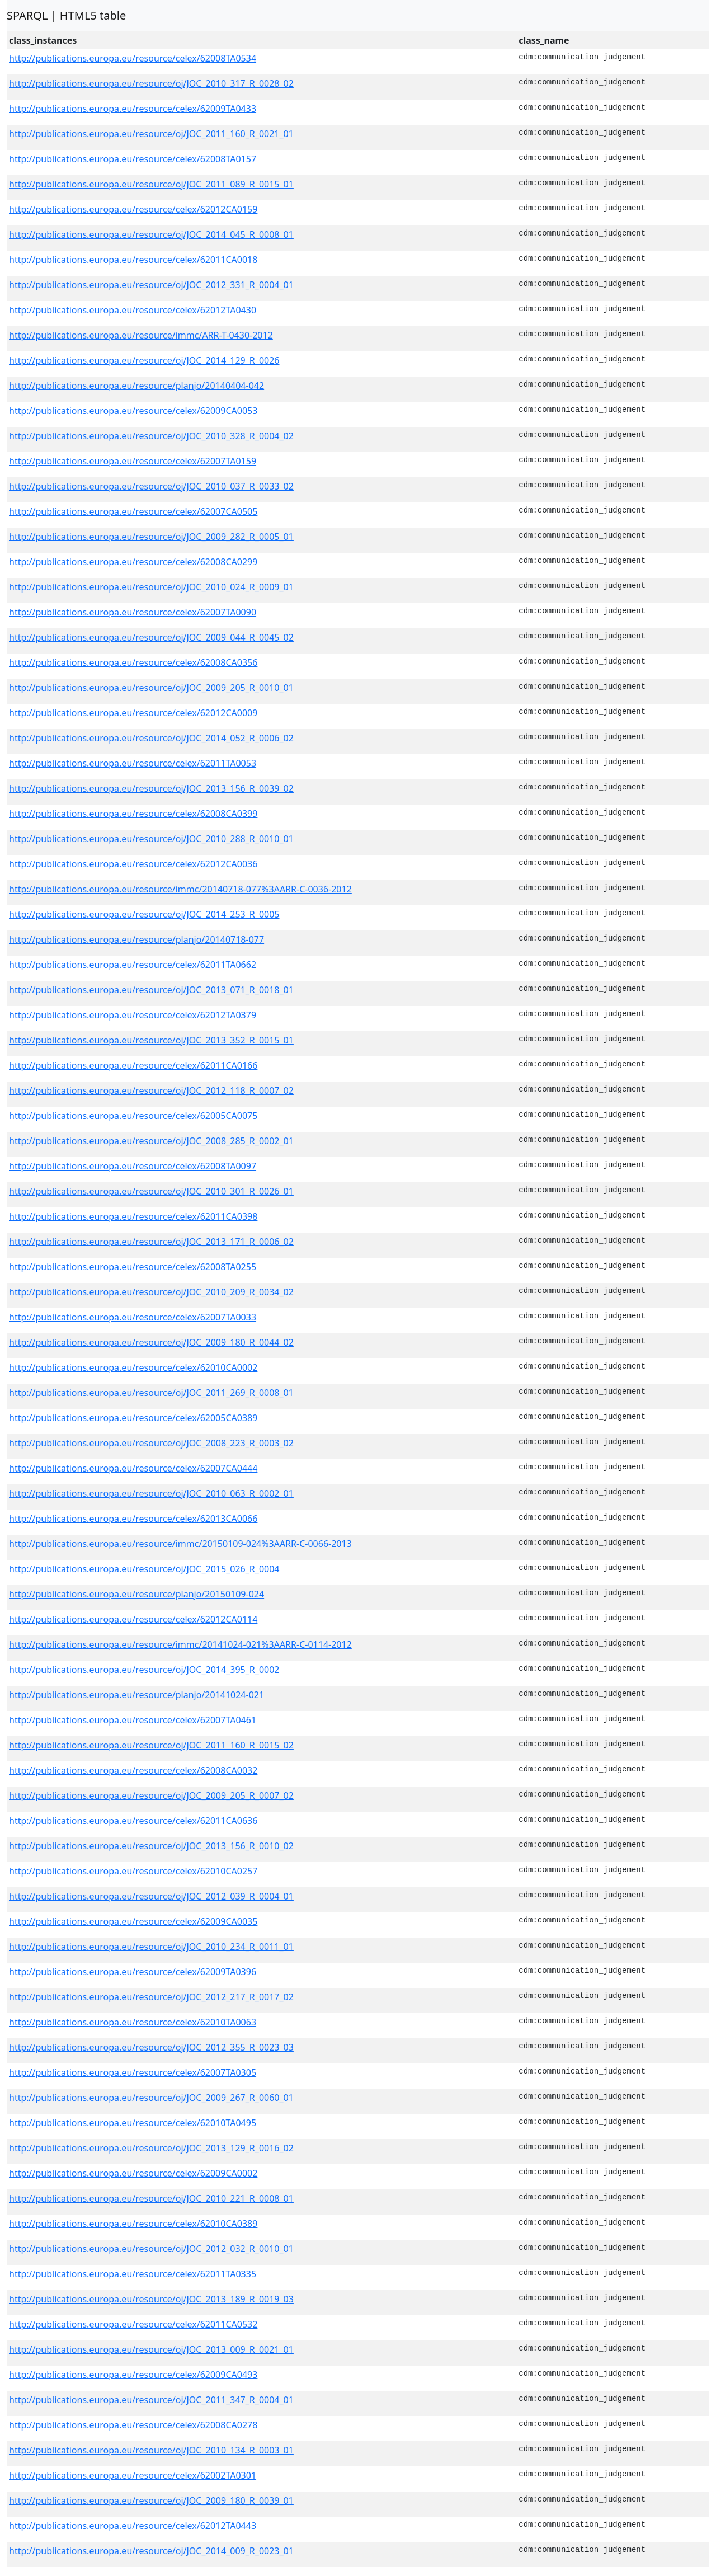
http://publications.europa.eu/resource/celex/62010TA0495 (132, 2123)
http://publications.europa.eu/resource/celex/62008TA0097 (132, 1166)
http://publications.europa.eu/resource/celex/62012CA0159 (133, 209)
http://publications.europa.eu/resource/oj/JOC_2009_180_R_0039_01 (151, 2500)
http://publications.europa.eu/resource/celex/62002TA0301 (132, 2475)
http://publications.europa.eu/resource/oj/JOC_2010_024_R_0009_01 (151, 587)
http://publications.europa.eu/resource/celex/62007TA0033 (132, 1317)
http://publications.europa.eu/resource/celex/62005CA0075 (133, 1116)
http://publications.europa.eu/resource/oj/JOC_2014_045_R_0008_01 (151, 234)
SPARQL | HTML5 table (66, 15)
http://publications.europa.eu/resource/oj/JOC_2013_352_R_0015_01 (151, 1040)
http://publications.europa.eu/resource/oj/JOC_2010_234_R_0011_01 (151, 1946)
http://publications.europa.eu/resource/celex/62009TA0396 (132, 1972)
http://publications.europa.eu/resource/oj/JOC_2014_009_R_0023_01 (151, 2551)
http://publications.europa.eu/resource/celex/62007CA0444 (133, 1468)
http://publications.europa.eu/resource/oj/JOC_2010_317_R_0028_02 (151, 83)
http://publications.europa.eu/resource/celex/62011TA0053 (132, 763)
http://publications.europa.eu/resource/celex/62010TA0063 (132, 2022)
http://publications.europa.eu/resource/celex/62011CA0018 (133, 259)
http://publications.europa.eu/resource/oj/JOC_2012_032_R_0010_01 (151, 2249)
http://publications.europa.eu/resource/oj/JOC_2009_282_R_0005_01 (151, 536)
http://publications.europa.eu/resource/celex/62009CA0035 (133, 1921)
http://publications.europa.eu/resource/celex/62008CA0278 (133, 2425)
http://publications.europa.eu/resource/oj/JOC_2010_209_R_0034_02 (151, 1292)
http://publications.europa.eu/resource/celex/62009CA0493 (133, 2374)
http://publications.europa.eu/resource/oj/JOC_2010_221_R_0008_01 (151, 2198)
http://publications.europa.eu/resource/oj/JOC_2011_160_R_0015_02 (151, 1745)
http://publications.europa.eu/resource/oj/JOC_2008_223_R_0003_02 (151, 1443)
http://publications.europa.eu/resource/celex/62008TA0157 (132, 159)
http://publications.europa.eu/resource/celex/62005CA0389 (133, 1418)
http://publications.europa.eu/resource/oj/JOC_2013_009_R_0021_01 (151, 2349)
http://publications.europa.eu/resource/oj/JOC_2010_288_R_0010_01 (151, 839)
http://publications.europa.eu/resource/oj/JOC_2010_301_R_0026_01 (151, 1191)
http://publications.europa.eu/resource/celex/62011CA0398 (133, 1216)
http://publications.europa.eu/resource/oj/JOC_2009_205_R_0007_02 (151, 1795)
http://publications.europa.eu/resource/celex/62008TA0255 (132, 1267)
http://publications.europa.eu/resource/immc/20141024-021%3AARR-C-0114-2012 (180, 1644)
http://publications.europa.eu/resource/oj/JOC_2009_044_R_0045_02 (151, 637)
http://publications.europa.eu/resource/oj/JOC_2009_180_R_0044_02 (151, 1342)
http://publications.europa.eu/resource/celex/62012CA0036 (133, 864)
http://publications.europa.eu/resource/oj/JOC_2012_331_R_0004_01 (151, 285)
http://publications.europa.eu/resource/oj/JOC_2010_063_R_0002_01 (151, 1493)
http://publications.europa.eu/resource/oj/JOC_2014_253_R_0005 (144, 914)
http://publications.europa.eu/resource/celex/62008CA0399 (133, 813)
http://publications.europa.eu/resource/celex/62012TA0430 (132, 310)
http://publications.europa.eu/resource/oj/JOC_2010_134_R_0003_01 (151, 2450)
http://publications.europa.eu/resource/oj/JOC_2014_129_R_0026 (144, 360)
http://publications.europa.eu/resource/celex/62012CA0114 (133, 1619)
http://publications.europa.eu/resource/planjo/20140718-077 (136, 939)
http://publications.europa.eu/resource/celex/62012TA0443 (132, 2525)
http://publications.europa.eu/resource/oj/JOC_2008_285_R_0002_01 (151, 1141)
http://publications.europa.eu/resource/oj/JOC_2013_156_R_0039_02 (151, 788)
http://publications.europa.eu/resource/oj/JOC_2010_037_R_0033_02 (151, 486)
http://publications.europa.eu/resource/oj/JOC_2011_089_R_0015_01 (151, 184)
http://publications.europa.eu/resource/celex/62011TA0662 (132, 964)
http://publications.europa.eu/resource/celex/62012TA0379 (132, 1015)
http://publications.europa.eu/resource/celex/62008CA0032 (133, 1770)
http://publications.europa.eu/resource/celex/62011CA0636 (133, 1821)
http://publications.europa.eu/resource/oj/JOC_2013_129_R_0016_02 (151, 2148)
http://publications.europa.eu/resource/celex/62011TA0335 (132, 2274)
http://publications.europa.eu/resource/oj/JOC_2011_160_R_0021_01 (151, 134)
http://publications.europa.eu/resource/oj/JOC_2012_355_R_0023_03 (151, 2047)
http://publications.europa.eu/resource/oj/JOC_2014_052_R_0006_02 (151, 738)
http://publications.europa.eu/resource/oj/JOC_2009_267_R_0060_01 (151, 2097)
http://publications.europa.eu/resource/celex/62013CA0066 (133, 1518)
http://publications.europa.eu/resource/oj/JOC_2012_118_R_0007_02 (151, 1090)
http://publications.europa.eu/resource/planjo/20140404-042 (136, 385)
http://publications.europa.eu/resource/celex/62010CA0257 (133, 1871)
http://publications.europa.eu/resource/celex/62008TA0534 (132, 58)
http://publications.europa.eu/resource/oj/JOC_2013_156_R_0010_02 (151, 1846)
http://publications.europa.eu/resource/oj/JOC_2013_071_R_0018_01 (151, 990)
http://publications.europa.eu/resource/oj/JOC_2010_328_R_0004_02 (151, 436)
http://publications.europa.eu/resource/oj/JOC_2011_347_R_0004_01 (151, 2400)
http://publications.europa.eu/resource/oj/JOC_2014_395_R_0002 (144, 1669)
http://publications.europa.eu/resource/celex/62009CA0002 (133, 2173)
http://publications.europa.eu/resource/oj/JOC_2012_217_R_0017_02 (151, 1997)
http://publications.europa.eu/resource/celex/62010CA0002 (133, 1367)
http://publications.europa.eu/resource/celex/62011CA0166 (133, 1065)
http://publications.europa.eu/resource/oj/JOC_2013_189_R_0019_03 (151, 2299)
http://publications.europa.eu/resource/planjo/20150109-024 (136, 1594)
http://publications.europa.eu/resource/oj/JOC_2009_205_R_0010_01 (151, 687)
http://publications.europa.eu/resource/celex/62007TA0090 (132, 612)
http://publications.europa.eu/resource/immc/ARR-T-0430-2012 (141, 335)
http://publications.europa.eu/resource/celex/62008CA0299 (133, 562)
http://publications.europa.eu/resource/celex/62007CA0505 (133, 511)
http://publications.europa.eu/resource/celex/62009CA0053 (133, 411)
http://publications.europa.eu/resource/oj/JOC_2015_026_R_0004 (144, 1569)
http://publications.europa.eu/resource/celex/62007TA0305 (132, 2072)
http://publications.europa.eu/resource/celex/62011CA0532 (133, 2324)
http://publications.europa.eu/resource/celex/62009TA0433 (132, 108)
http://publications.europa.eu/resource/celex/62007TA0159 (132, 461)
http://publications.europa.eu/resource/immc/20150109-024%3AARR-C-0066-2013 (180, 1544)
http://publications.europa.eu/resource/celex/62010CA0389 (133, 2223)
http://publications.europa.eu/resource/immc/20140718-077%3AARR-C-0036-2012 (180, 889)
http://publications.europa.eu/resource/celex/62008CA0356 (133, 662)
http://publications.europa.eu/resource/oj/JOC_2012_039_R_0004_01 (151, 1896)
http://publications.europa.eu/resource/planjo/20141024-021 (136, 1695)
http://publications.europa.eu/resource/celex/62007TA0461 (132, 1720)
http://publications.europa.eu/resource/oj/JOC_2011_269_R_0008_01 (151, 1392)
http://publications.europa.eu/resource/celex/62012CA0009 (133, 713)
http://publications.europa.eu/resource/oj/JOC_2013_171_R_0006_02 (151, 1241)
